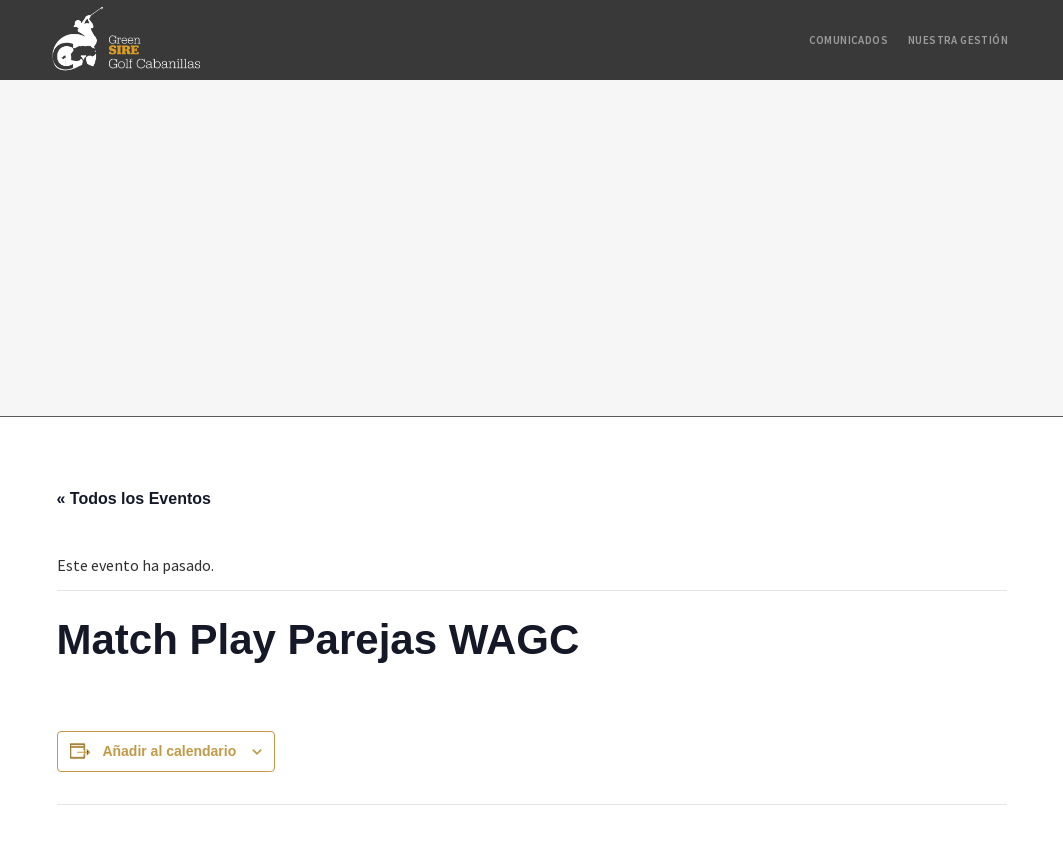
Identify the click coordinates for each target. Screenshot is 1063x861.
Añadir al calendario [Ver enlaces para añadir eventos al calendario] (169, 751)
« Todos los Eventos (134, 498)
